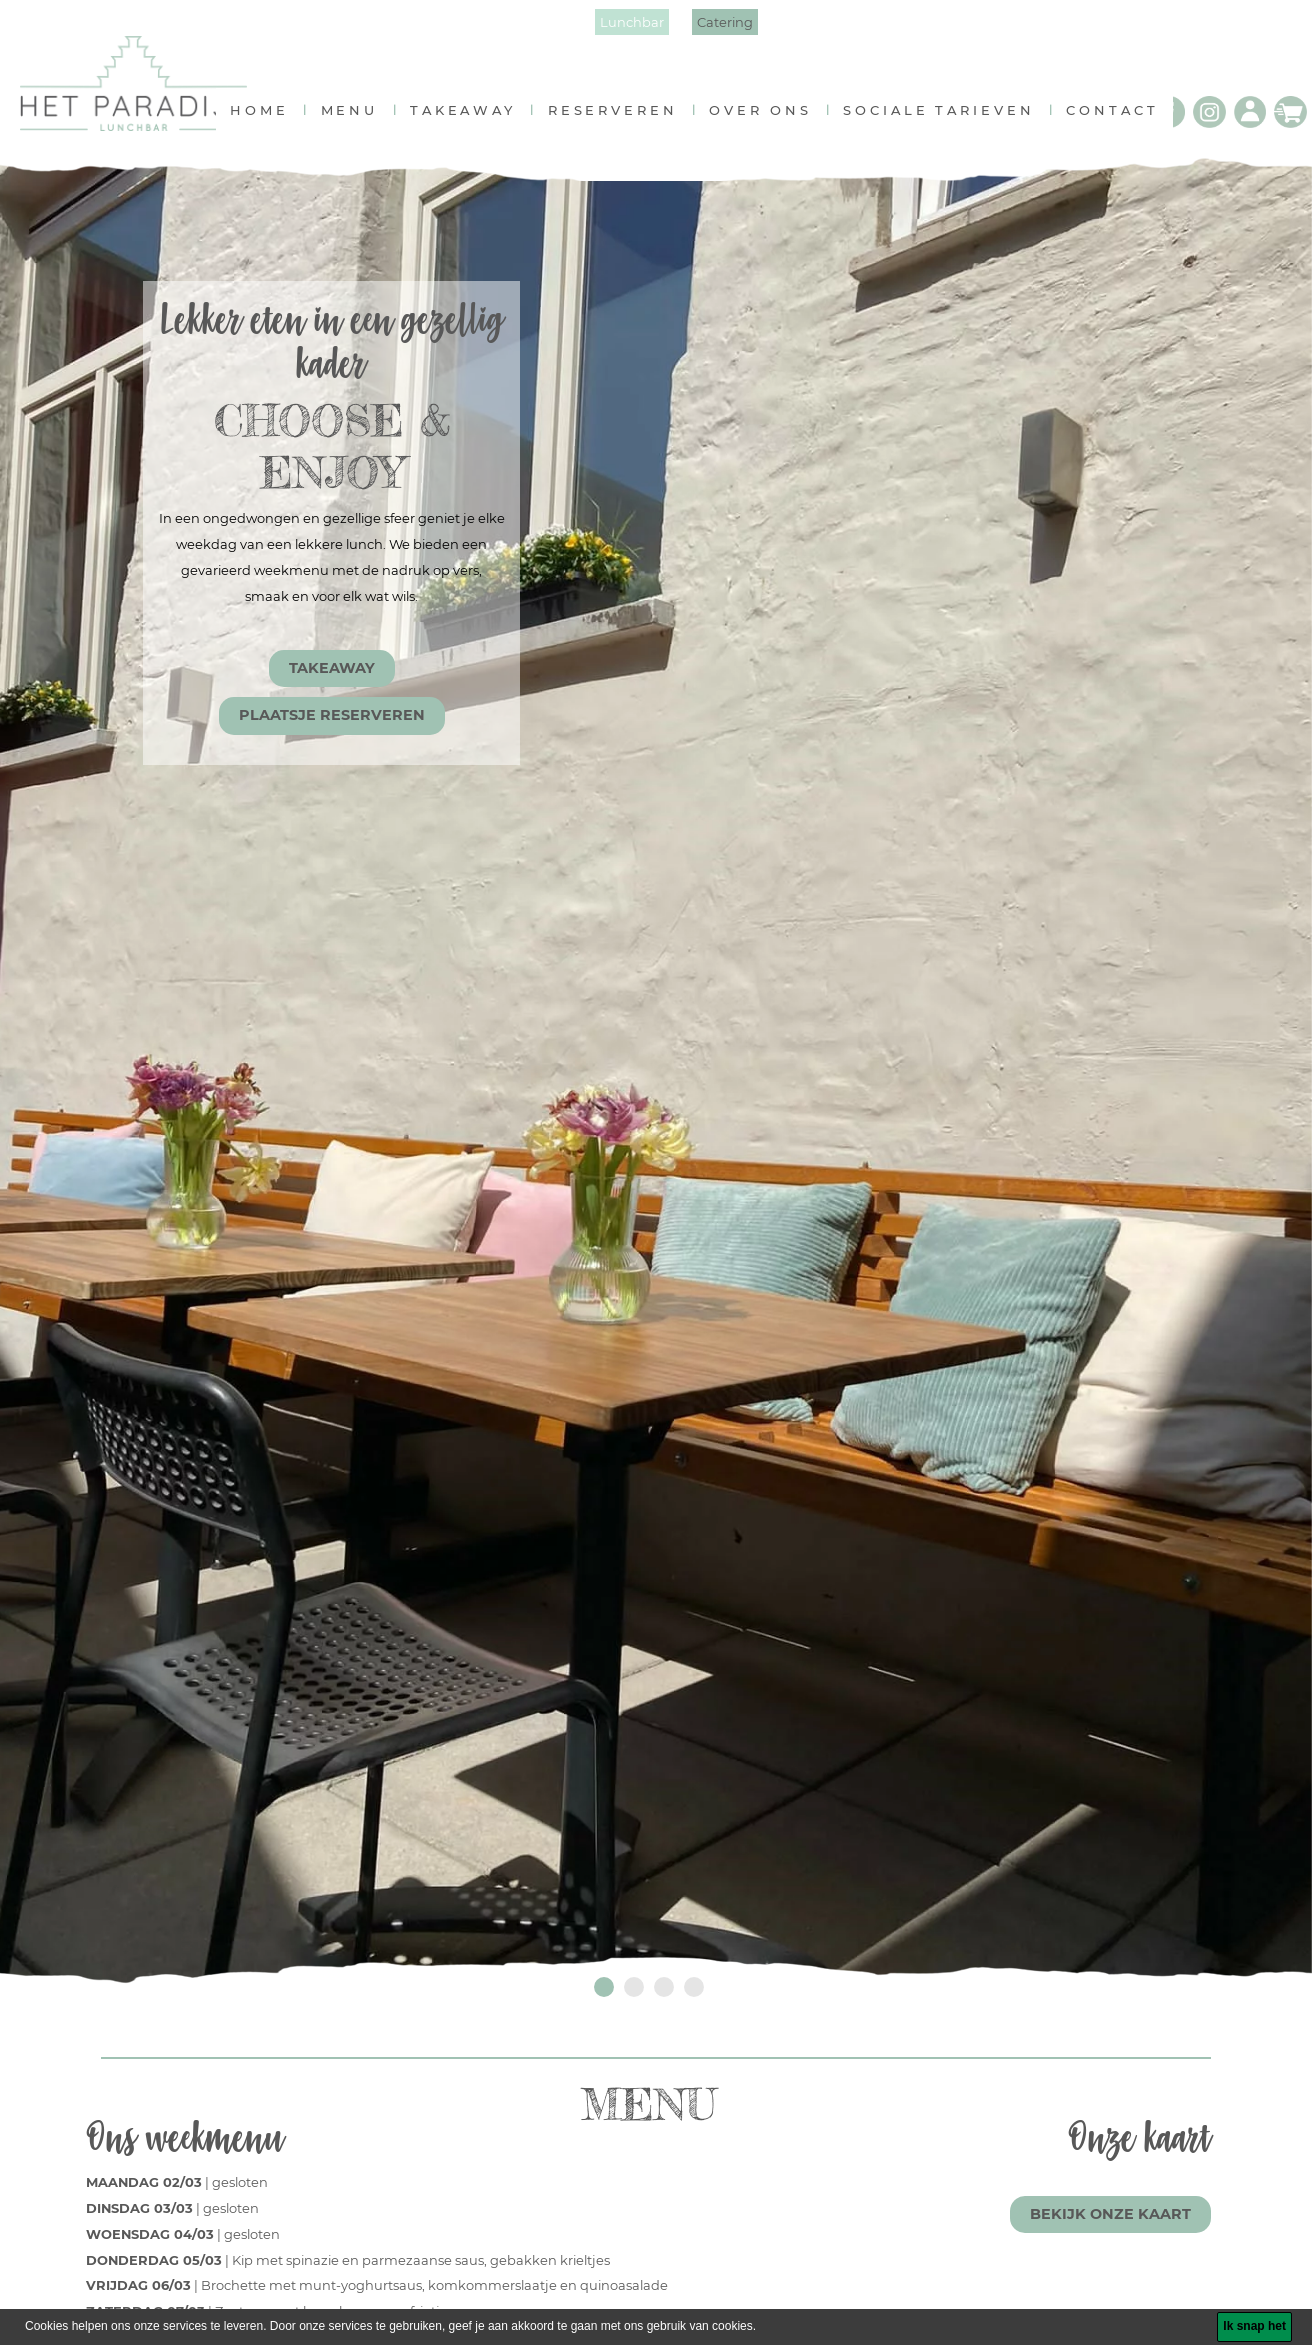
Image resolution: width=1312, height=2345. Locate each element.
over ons (772, 119)
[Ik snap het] (1254, 2327)
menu (361, 119)
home (271, 119)
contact (1124, 119)
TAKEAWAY (332, 678)
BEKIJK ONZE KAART (1110, 2224)
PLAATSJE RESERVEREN (332, 725)
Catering (725, 22)
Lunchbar (632, 22)
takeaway (475, 119)
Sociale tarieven (950, 119)
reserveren (624, 119)
